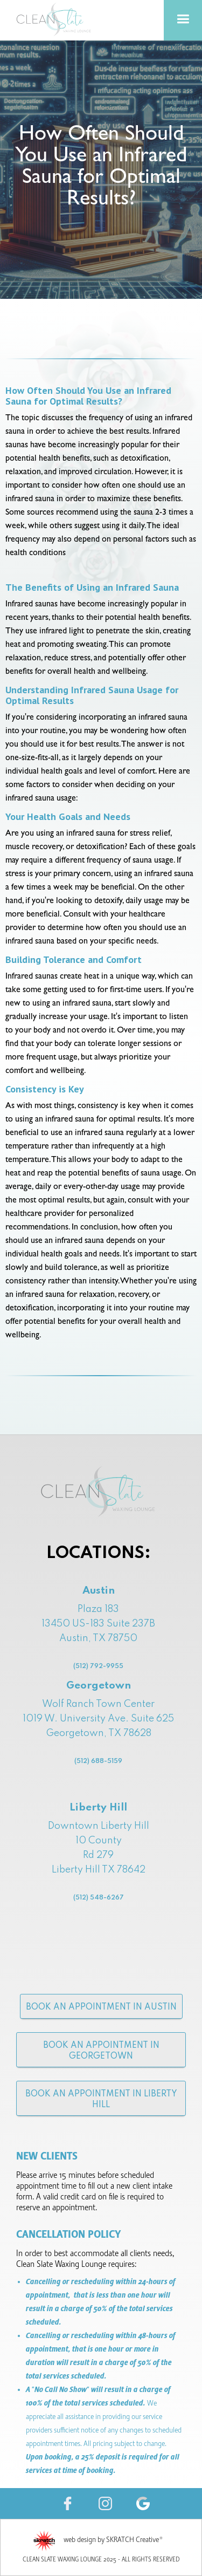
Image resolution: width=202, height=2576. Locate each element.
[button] (183, 20)
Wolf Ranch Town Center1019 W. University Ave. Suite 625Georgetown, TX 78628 (98, 1747)
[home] (53, 19)
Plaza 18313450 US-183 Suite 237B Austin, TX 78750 (98, 1638)
